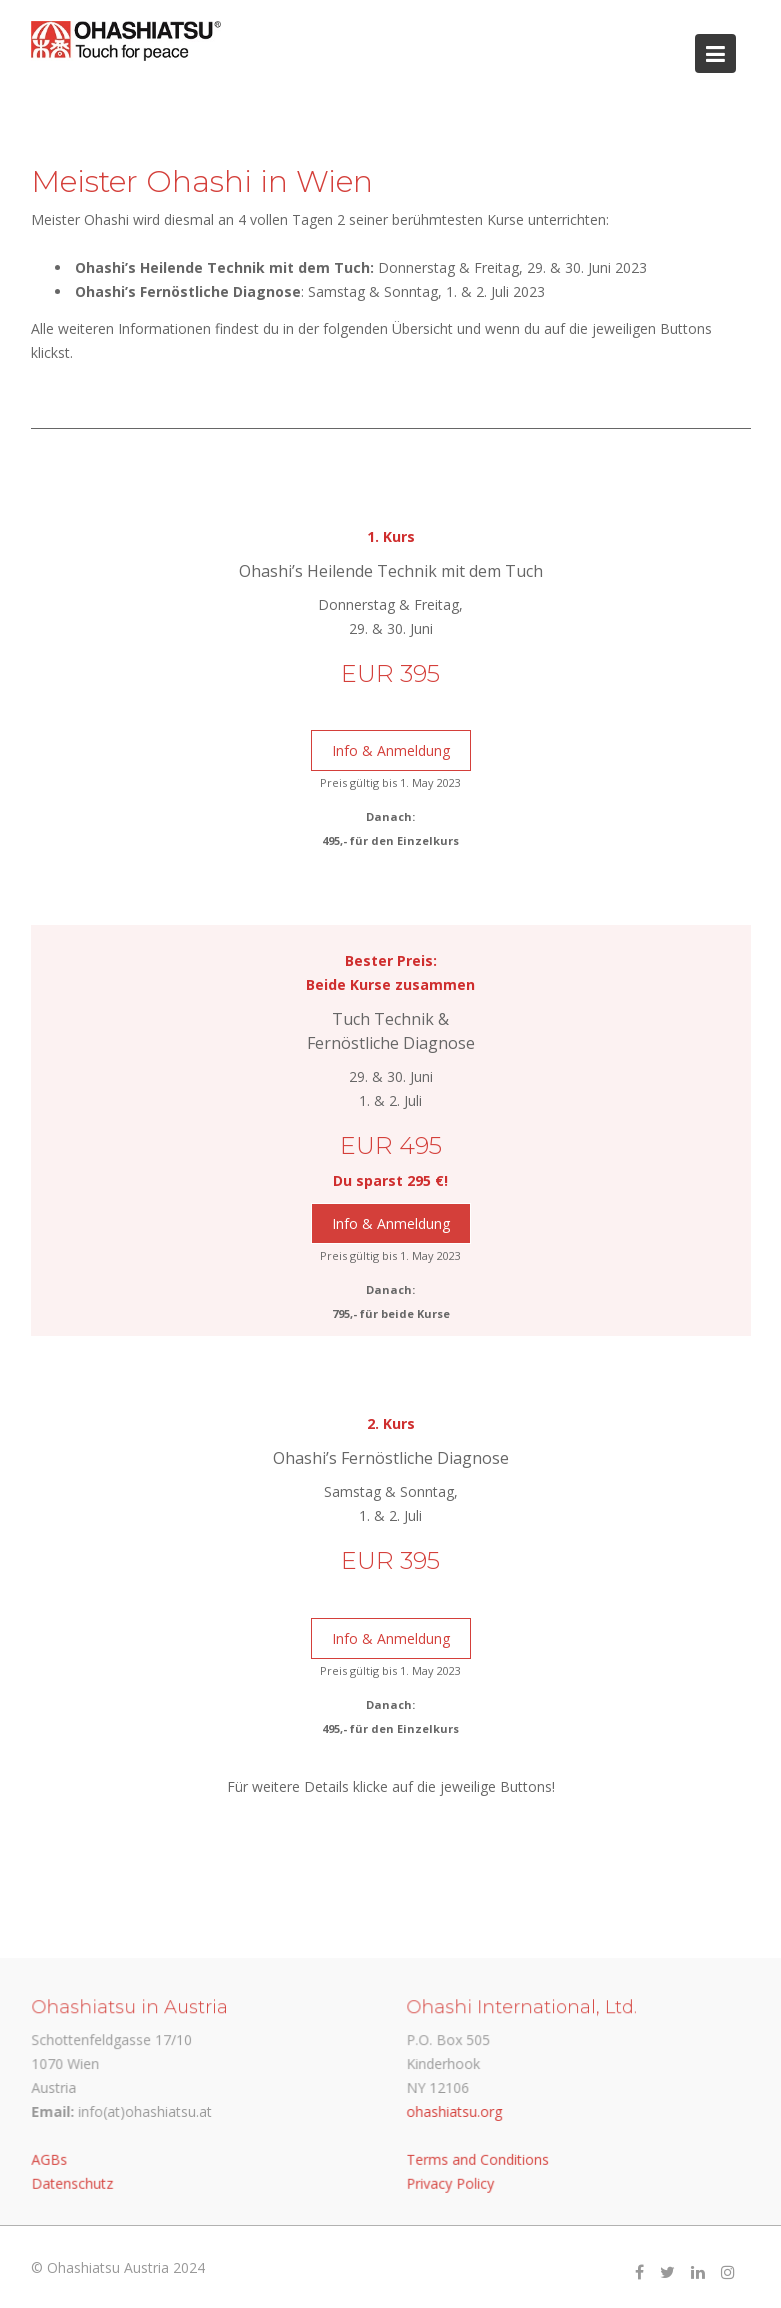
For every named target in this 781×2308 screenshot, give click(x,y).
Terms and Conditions (478, 2158)
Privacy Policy (451, 2181)
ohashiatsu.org (455, 2110)
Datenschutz (73, 2181)
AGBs (51, 2158)
